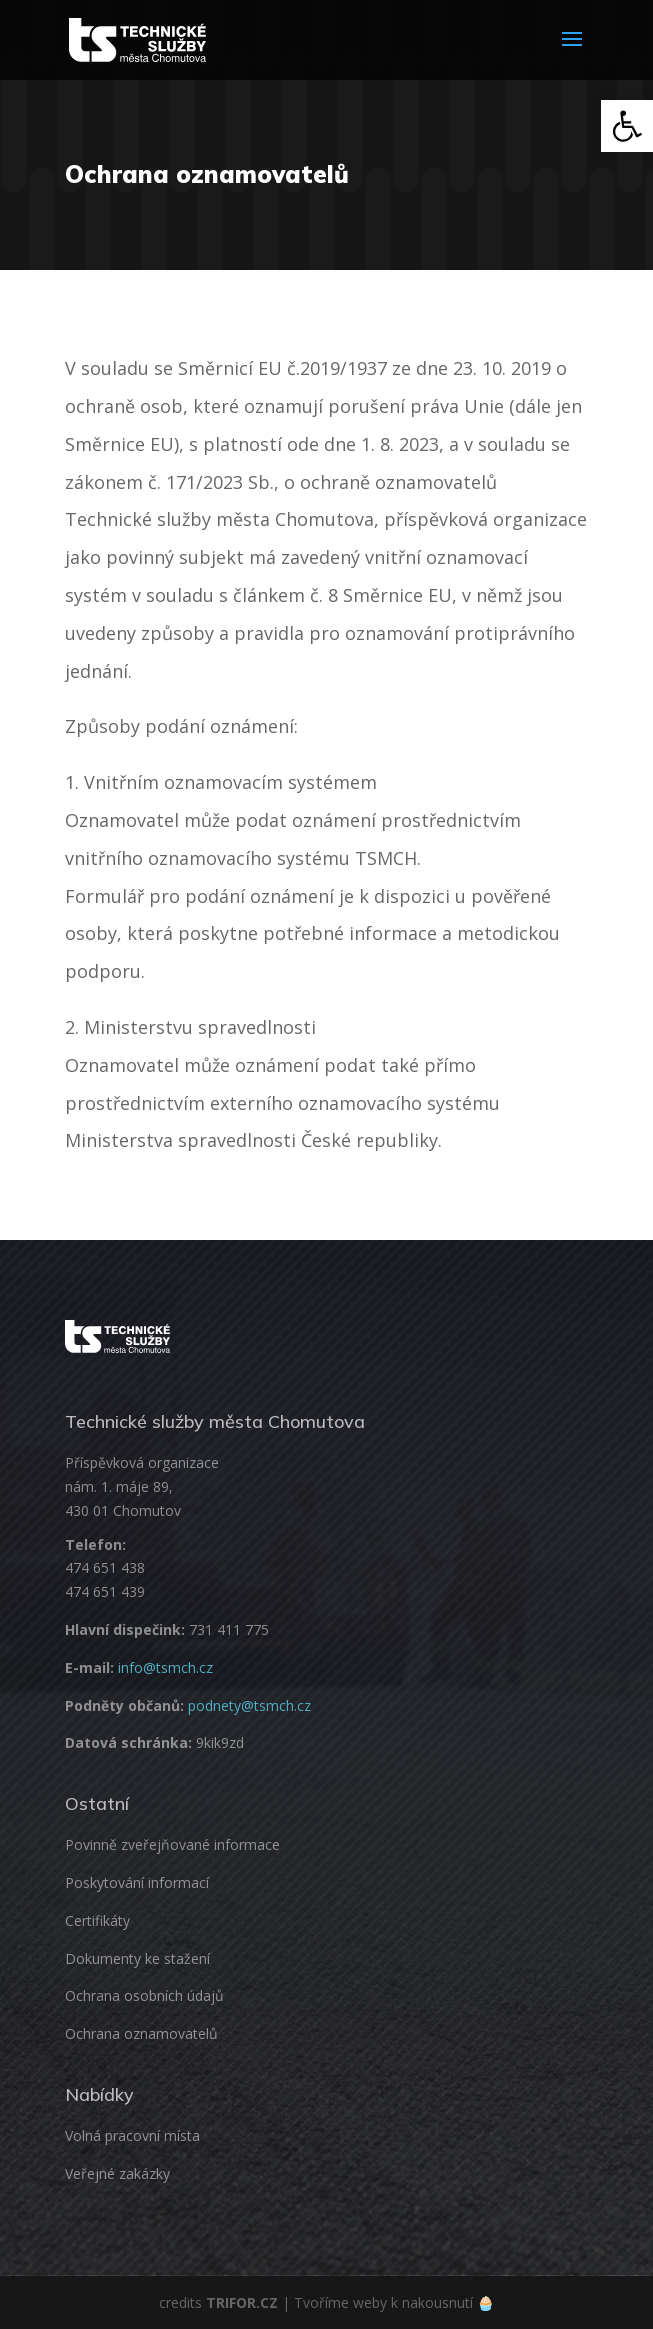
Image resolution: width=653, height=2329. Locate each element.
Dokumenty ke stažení (137, 1958)
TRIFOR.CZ (242, 2302)
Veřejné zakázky (117, 2173)
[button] (627, 126)
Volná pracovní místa (132, 2135)
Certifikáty (97, 1920)
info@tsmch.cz (165, 1667)
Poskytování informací (137, 1882)
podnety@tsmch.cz (249, 1705)
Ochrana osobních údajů (144, 1995)
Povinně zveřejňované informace (172, 1844)
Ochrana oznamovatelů (141, 2033)
